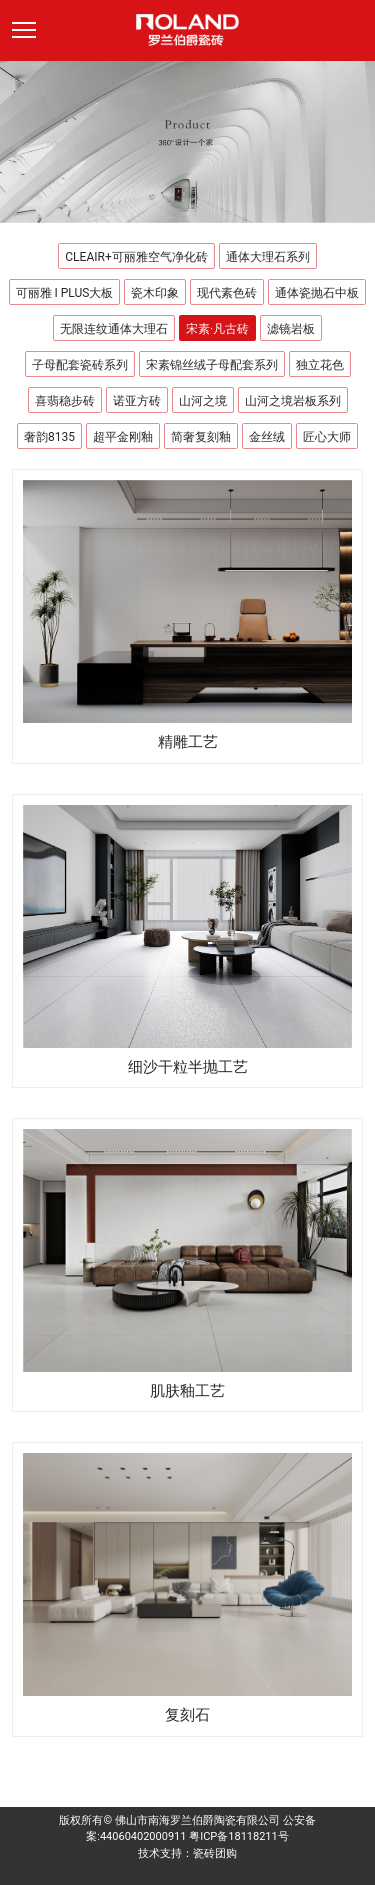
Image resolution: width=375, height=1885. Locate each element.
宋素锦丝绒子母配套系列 (212, 365)
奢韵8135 (49, 437)
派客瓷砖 (112, 1869)
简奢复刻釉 (201, 437)
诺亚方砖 (137, 401)
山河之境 (203, 401)
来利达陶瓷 (210, 1869)
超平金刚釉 (123, 437)
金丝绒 (267, 437)
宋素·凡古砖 (217, 329)
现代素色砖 (227, 293)
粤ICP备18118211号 (239, 1836)
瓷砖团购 (215, 1853)
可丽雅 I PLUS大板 (65, 293)
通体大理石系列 (268, 257)
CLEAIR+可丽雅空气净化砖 (136, 257)
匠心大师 (327, 437)
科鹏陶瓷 (263, 1869)
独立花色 (320, 365)
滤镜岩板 (291, 329)
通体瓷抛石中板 (317, 293)
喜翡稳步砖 (65, 401)
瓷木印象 (155, 293)
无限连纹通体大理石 (114, 329)
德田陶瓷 (159, 1869)
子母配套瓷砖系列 (80, 365)
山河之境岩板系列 (293, 401)
